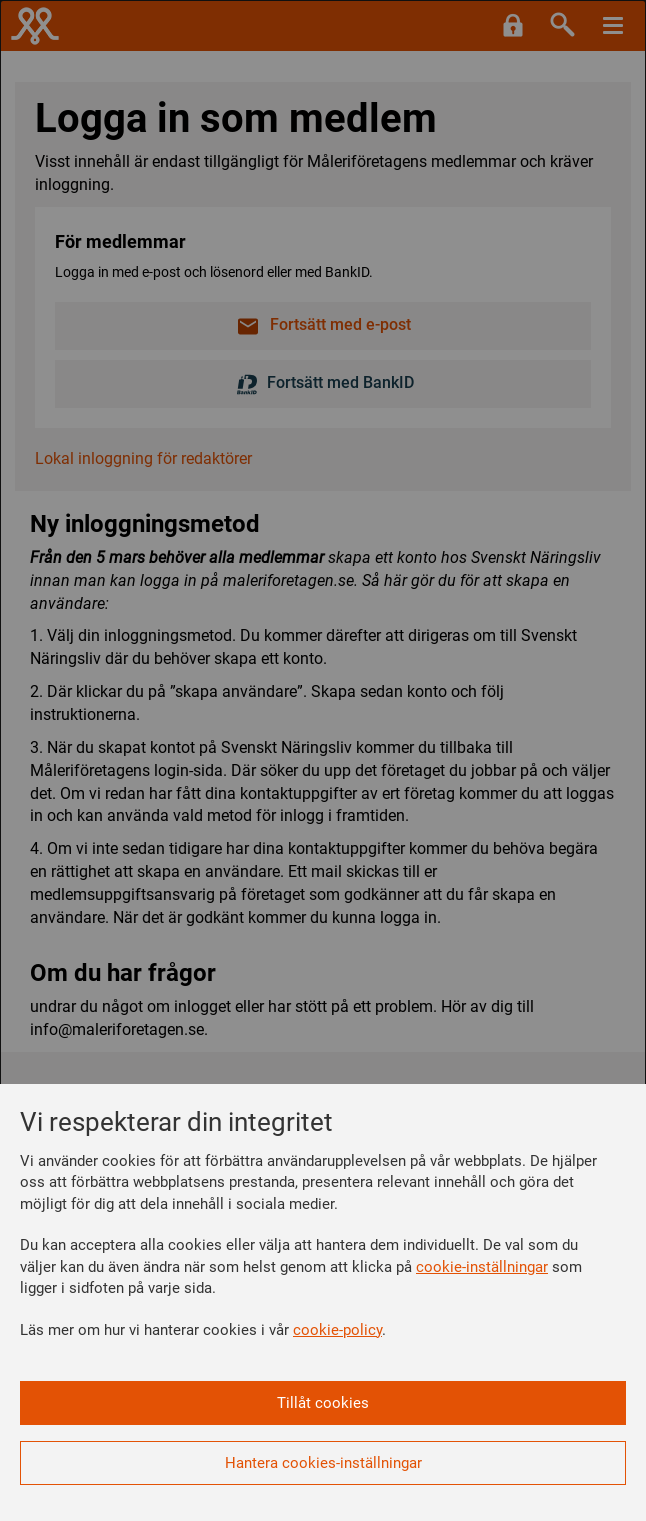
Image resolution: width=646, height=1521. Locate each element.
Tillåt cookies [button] (323, 1403)
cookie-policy (337, 1330)
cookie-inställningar (482, 1267)
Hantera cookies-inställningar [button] (323, 1463)
